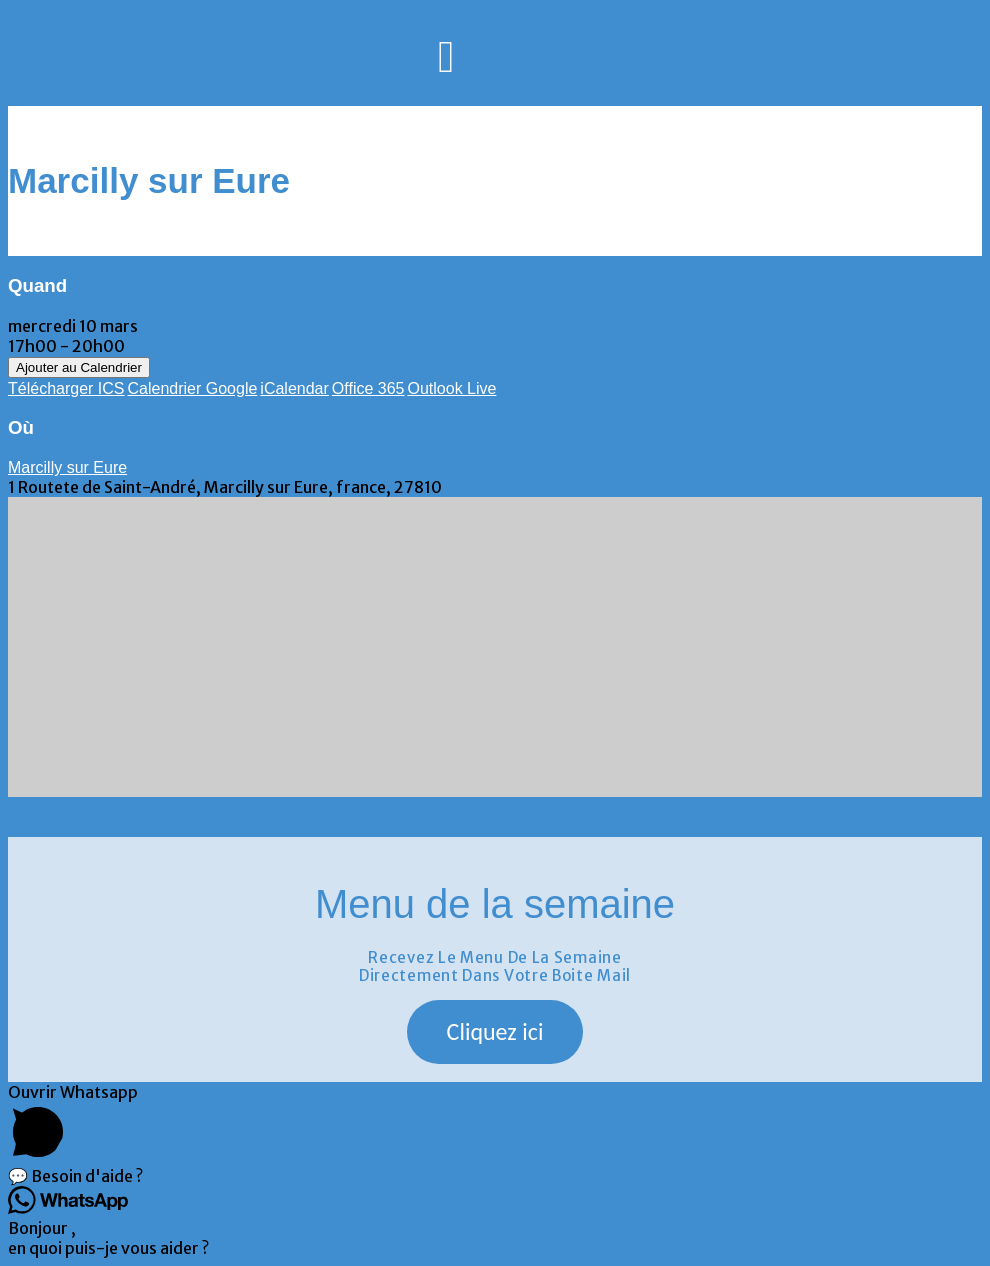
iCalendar (294, 388)
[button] (495, 1032)
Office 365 (368, 388)
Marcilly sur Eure (67, 467)
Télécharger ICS (66, 388)
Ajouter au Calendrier (79, 367)
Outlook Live (451, 388)
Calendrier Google (193, 388)
